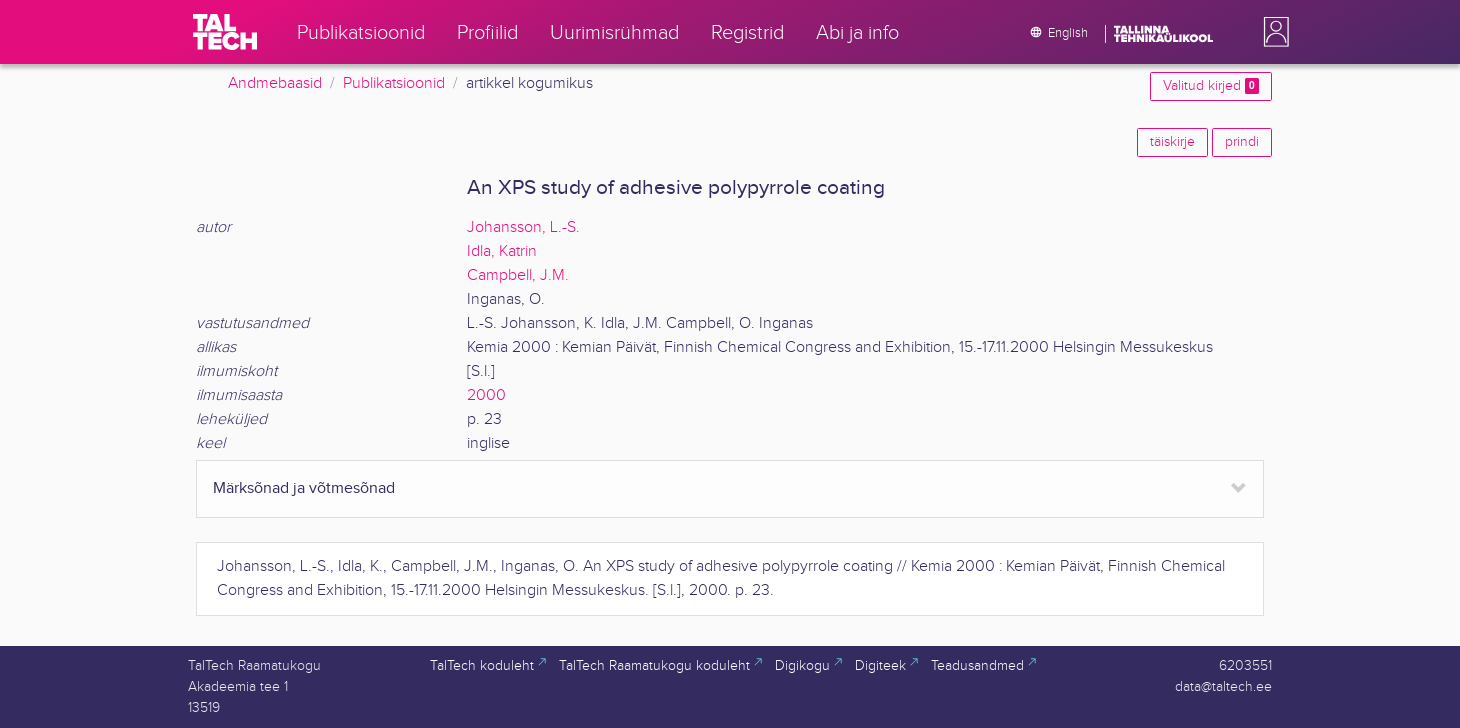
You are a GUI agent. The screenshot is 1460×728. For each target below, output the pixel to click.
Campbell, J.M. (518, 275)
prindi (1242, 142)
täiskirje (1172, 142)
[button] (1272, 32)
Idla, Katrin (502, 251)
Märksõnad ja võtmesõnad (304, 488)
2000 (486, 395)
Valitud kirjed (1211, 86)
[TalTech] (225, 32)
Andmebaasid (275, 83)
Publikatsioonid (394, 83)
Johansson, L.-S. (523, 227)
